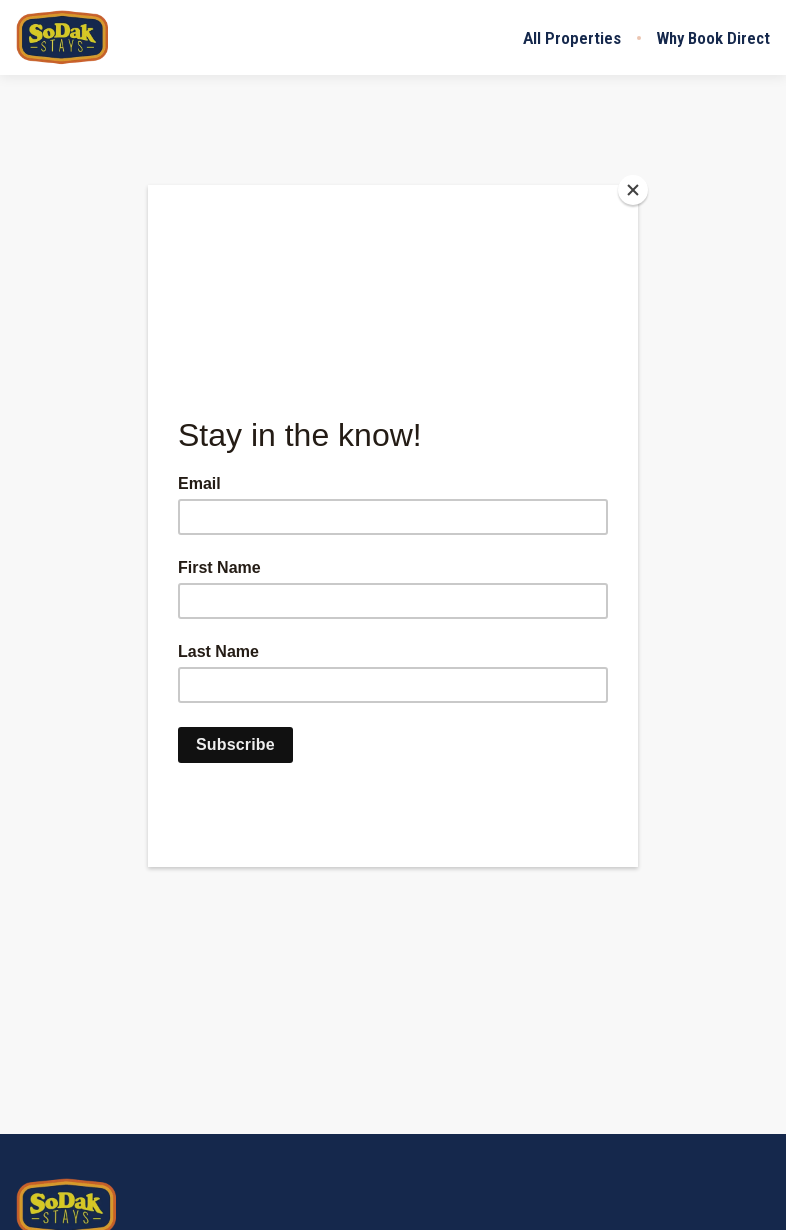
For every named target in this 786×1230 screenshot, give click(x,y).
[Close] (633, 190)
